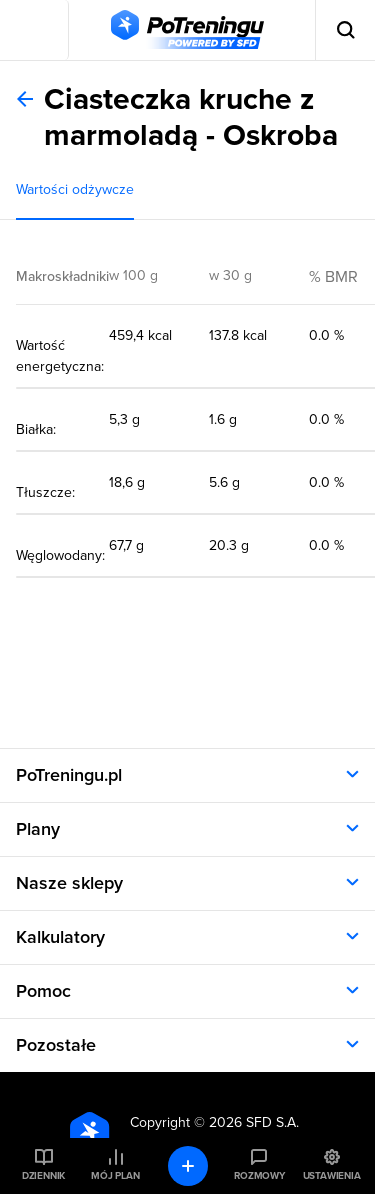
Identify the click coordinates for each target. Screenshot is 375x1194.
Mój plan (115, 1176)
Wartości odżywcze (75, 189)
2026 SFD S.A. (254, 1122)
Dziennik (43, 1176)
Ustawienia (332, 1176)
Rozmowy (259, 1176)
